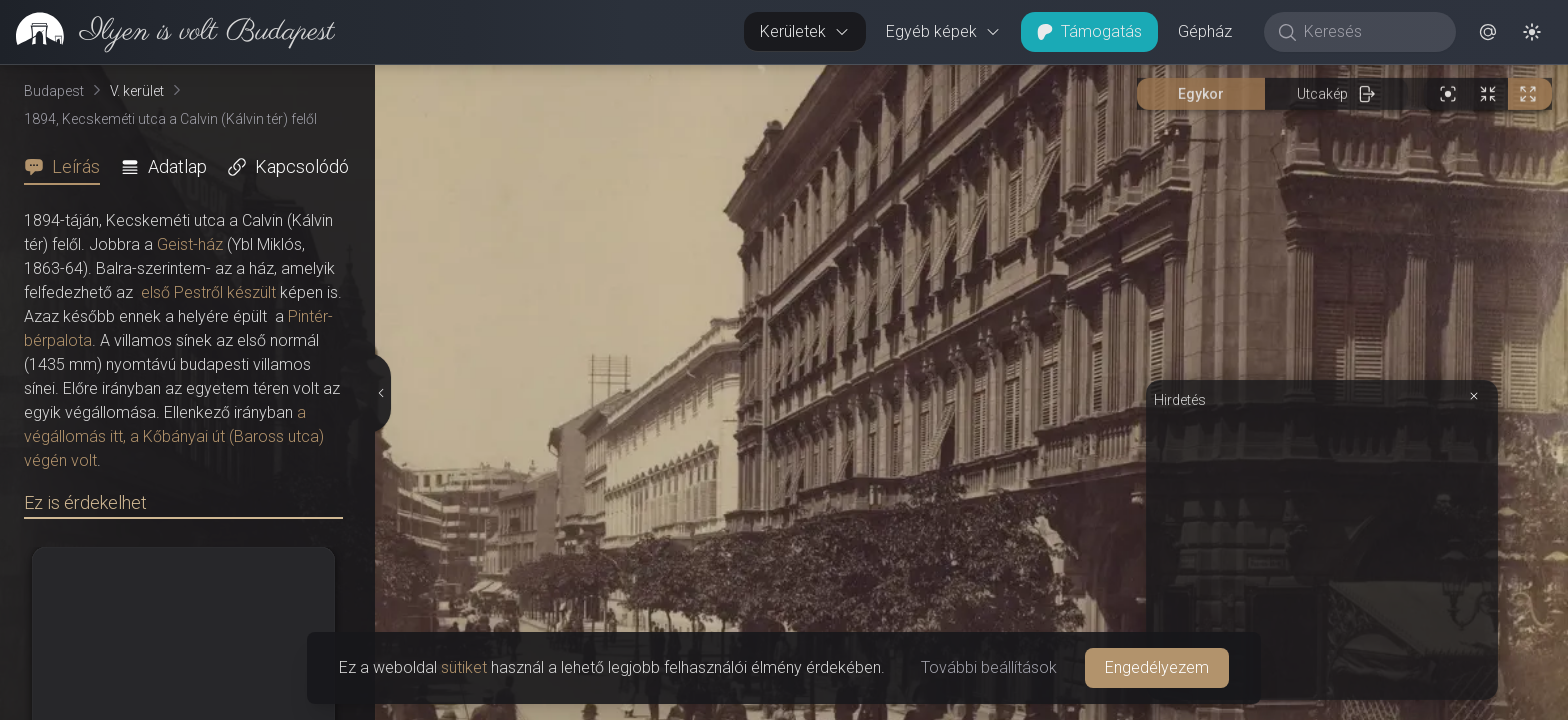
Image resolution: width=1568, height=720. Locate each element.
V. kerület (137, 91)
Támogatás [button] (1089, 31)
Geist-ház (190, 244)
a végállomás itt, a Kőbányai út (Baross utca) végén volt (174, 436)
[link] (167, 32)
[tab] (68, 167)
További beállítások (989, 667)
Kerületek (805, 31)
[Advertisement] (1322, 552)
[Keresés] (1370, 32)
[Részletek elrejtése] (380, 393)
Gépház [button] (1205, 31)
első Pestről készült (208, 292)
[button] (1488, 32)
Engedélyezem (1157, 667)
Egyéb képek (943, 31)
